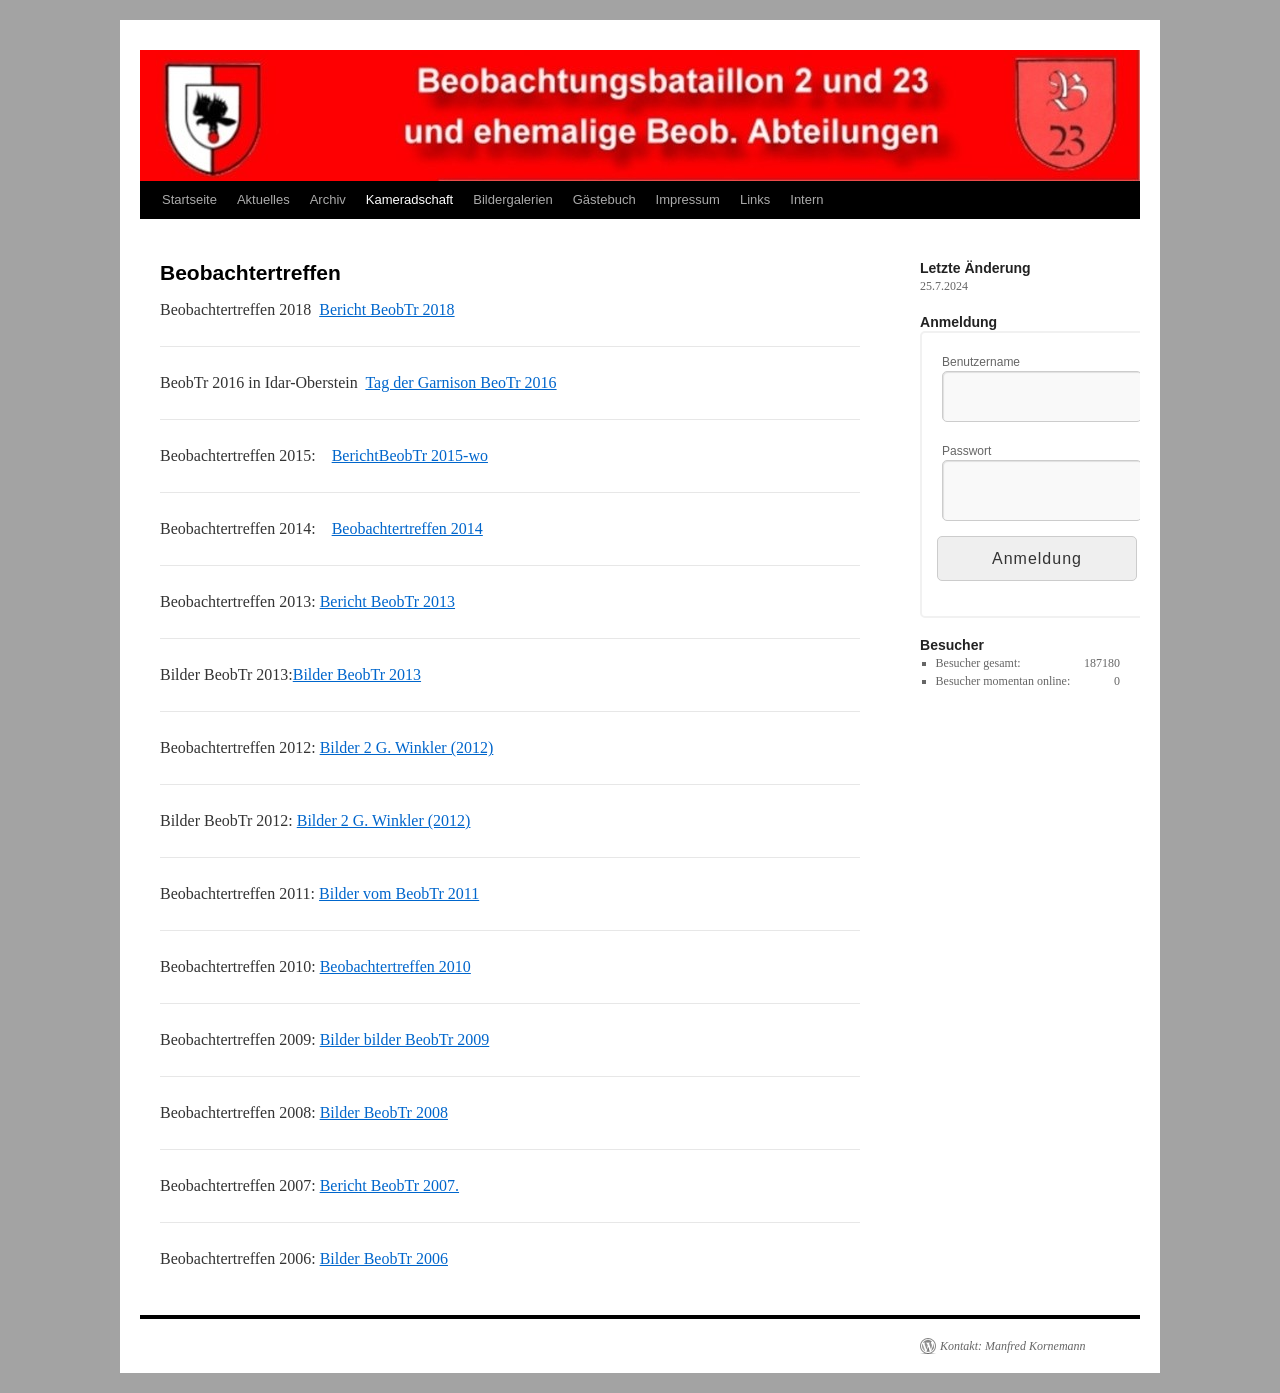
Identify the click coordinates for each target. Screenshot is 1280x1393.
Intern (806, 199)
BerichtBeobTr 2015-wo (410, 455)
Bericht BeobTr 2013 (387, 601)
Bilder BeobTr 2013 (357, 674)
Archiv (328, 199)
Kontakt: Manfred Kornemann (1013, 1346)
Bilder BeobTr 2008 (384, 1112)
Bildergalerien (513, 199)
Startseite (189, 199)
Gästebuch (604, 199)
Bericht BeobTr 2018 (386, 309)
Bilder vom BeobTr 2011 (399, 893)
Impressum (688, 199)
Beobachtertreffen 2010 (395, 966)
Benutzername (981, 362)
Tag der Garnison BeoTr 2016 (460, 382)
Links (755, 199)
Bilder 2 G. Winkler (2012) (407, 747)
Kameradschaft (409, 199)
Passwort (966, 451)
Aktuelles (263, 199)
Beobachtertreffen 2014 (407, 528)
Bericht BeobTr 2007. (389, 1185)
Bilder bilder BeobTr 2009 (405, 1039)
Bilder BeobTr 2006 (384, 1258)
